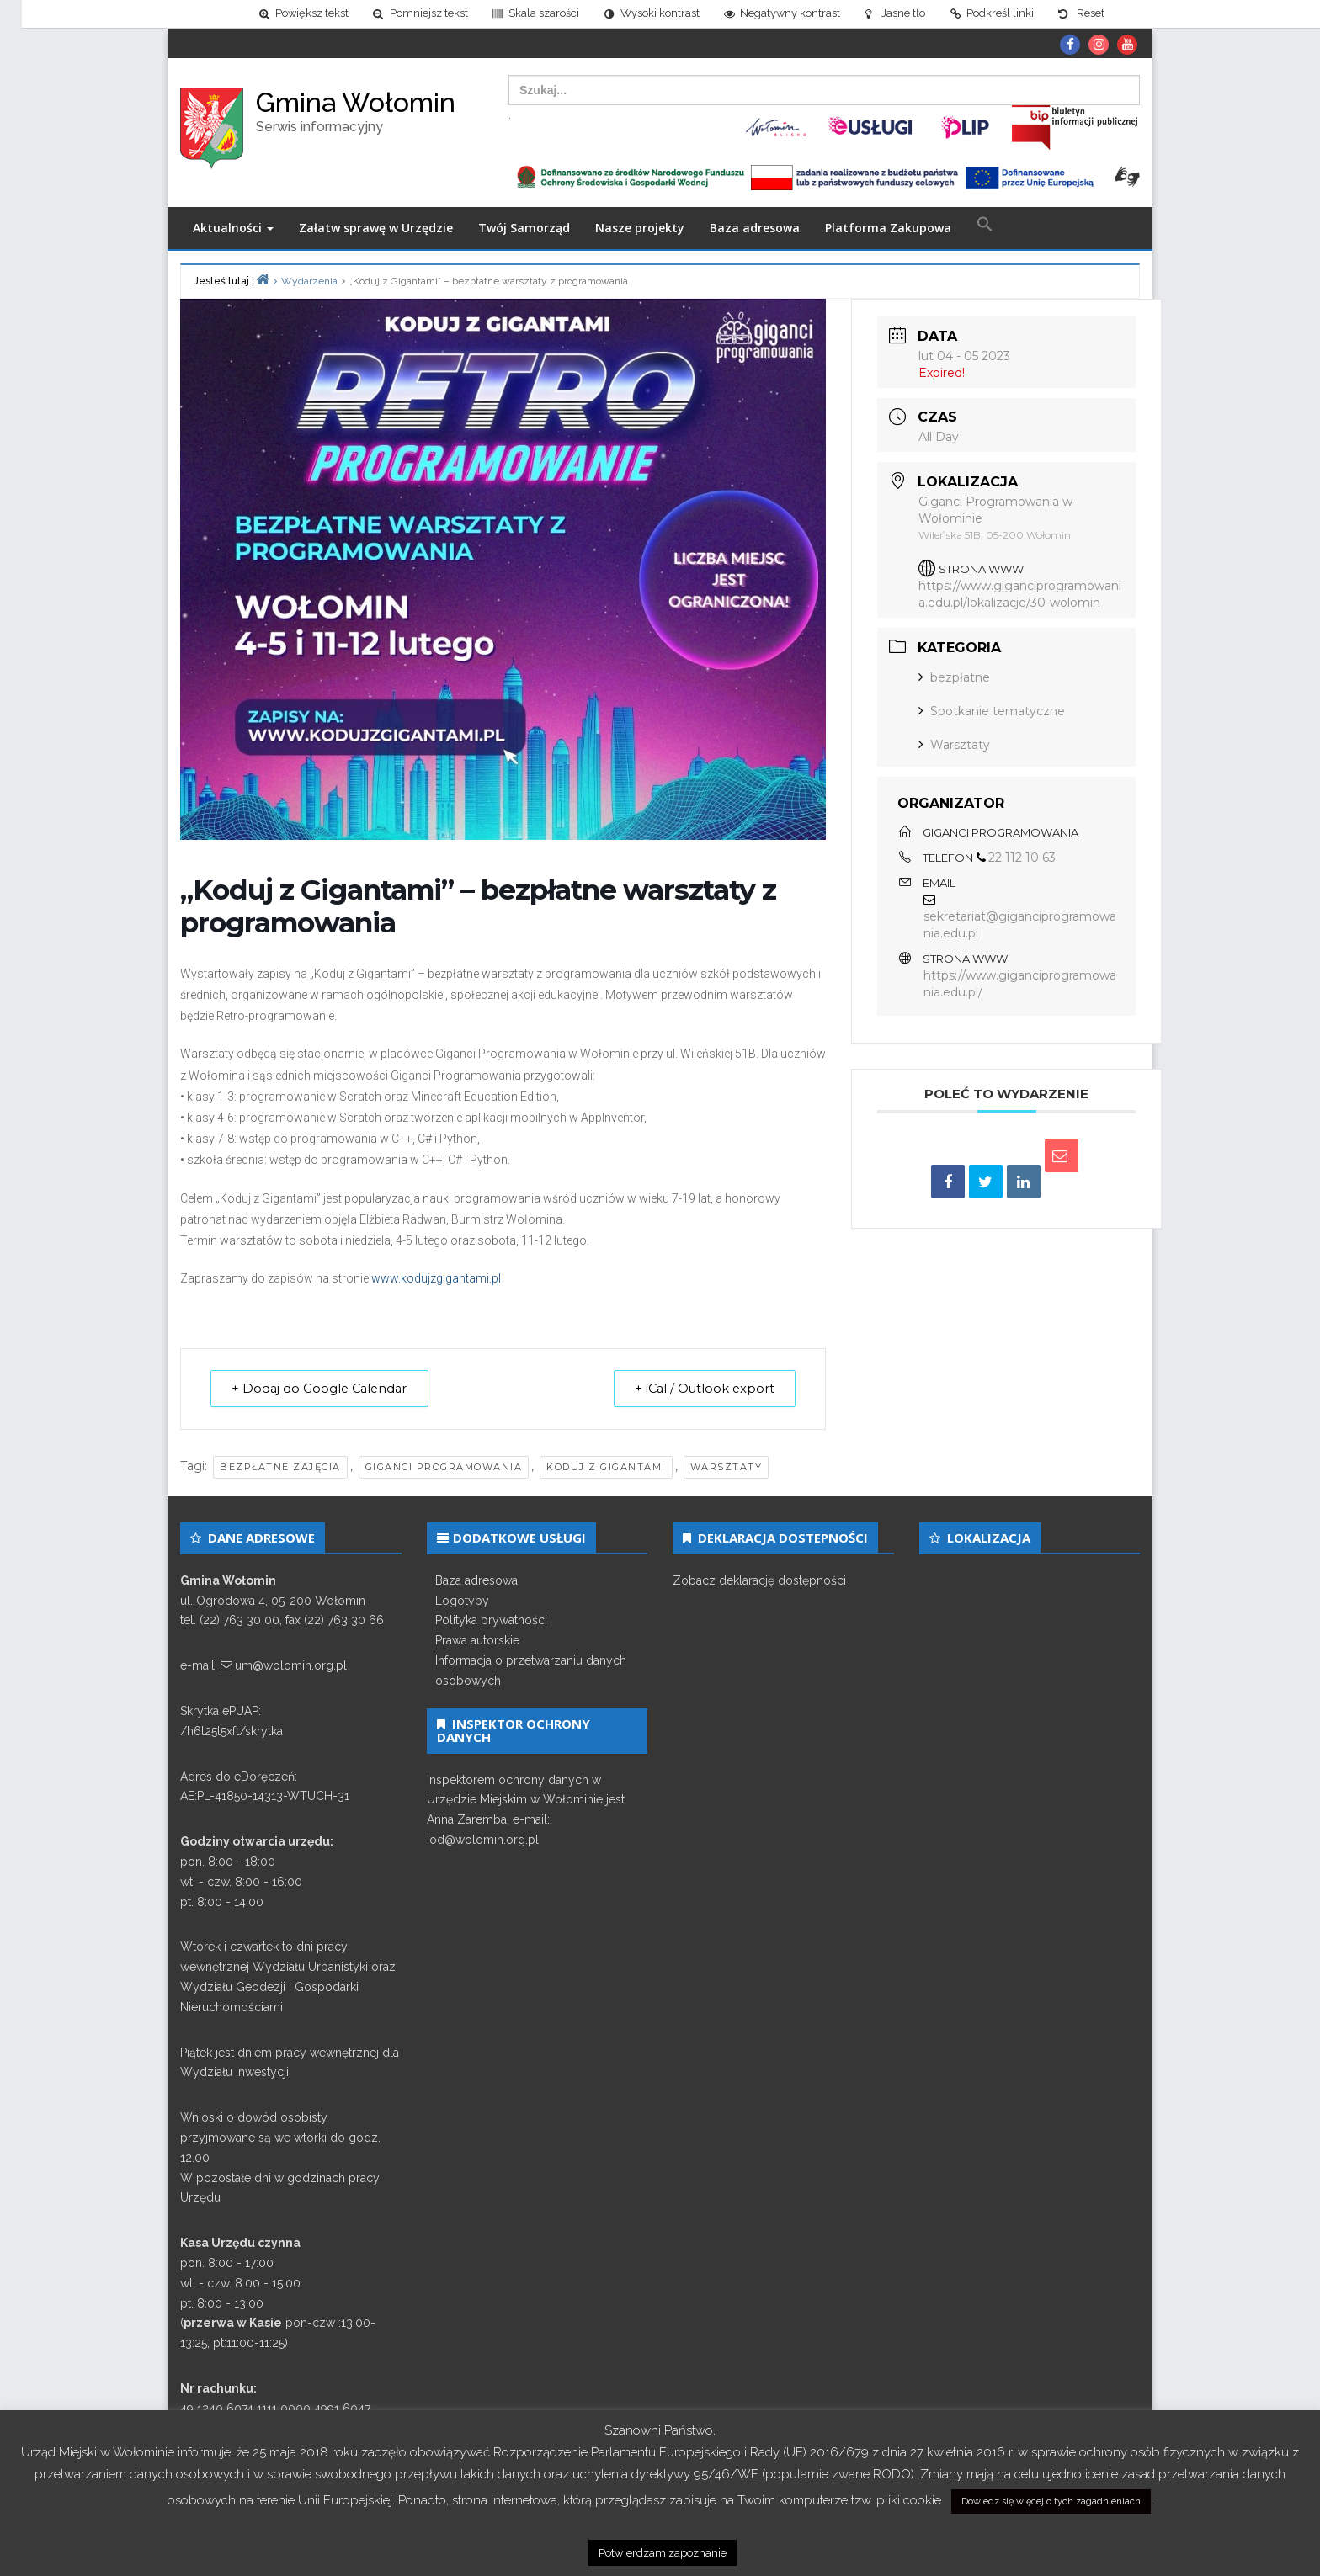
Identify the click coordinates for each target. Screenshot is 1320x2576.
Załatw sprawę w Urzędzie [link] (376, 228)
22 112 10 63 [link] (1022, 858)
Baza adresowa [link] (755, 228)
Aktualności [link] (233, 228)
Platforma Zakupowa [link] (888, 228)
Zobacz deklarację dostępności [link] (759, 1581)
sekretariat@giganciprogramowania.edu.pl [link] (1019, 926)
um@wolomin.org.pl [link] (291, 1667)
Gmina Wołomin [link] (355, 102)
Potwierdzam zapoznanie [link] (663, 2553)
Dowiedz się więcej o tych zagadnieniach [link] (1051, 2501)
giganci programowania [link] (444, 1468)
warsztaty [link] (726, 1468)
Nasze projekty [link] (639, 228)
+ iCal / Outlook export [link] (699, 1390)
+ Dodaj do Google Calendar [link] (325, 1390)
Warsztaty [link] (954, 744)
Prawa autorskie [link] (477, 1642)
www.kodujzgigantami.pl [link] (436, 1279)
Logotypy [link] (462, 1601)
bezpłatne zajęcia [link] (280, 1468)
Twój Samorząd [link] (524, 228)
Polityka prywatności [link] (491, 1621)
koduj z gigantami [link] (606, 1468)
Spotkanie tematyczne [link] (991, 711)
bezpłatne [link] (954, 677)
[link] (280, 14)
